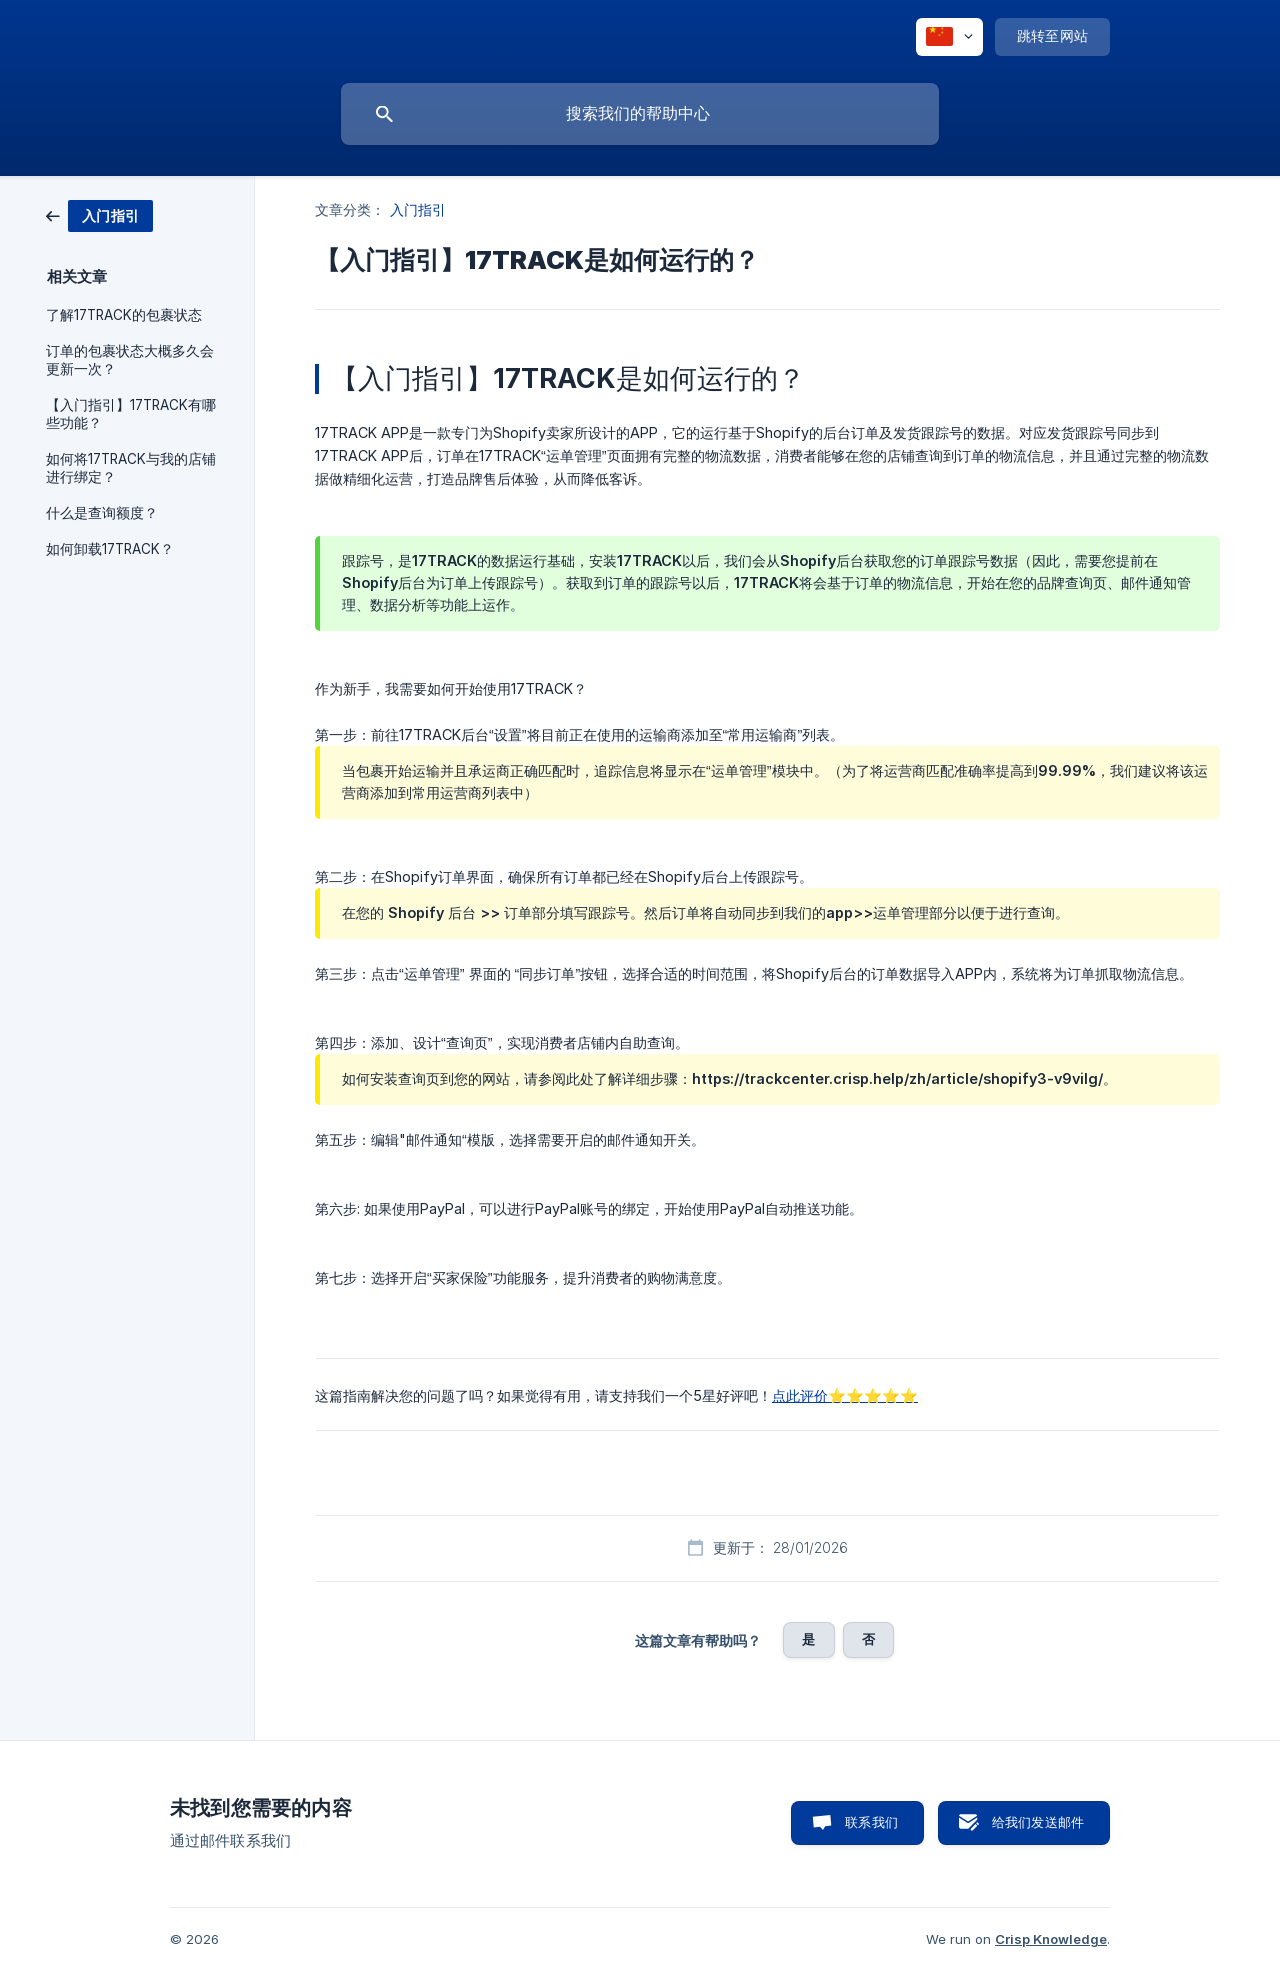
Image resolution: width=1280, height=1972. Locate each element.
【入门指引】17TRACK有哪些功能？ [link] (131, 414)
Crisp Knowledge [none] (1051, 1939)
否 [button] (868, 1639)
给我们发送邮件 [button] (1038, 1822)
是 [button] (808, 1639)
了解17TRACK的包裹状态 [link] (124, 315)
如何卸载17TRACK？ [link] (110, 549)
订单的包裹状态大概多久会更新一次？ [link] (130, 360)
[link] (99, 214)
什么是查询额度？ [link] (102, 513)
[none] (949, 37)
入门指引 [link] (418, 209)
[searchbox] (640, 114)
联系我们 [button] (871, 1822)
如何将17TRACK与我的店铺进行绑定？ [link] (131, 468)
